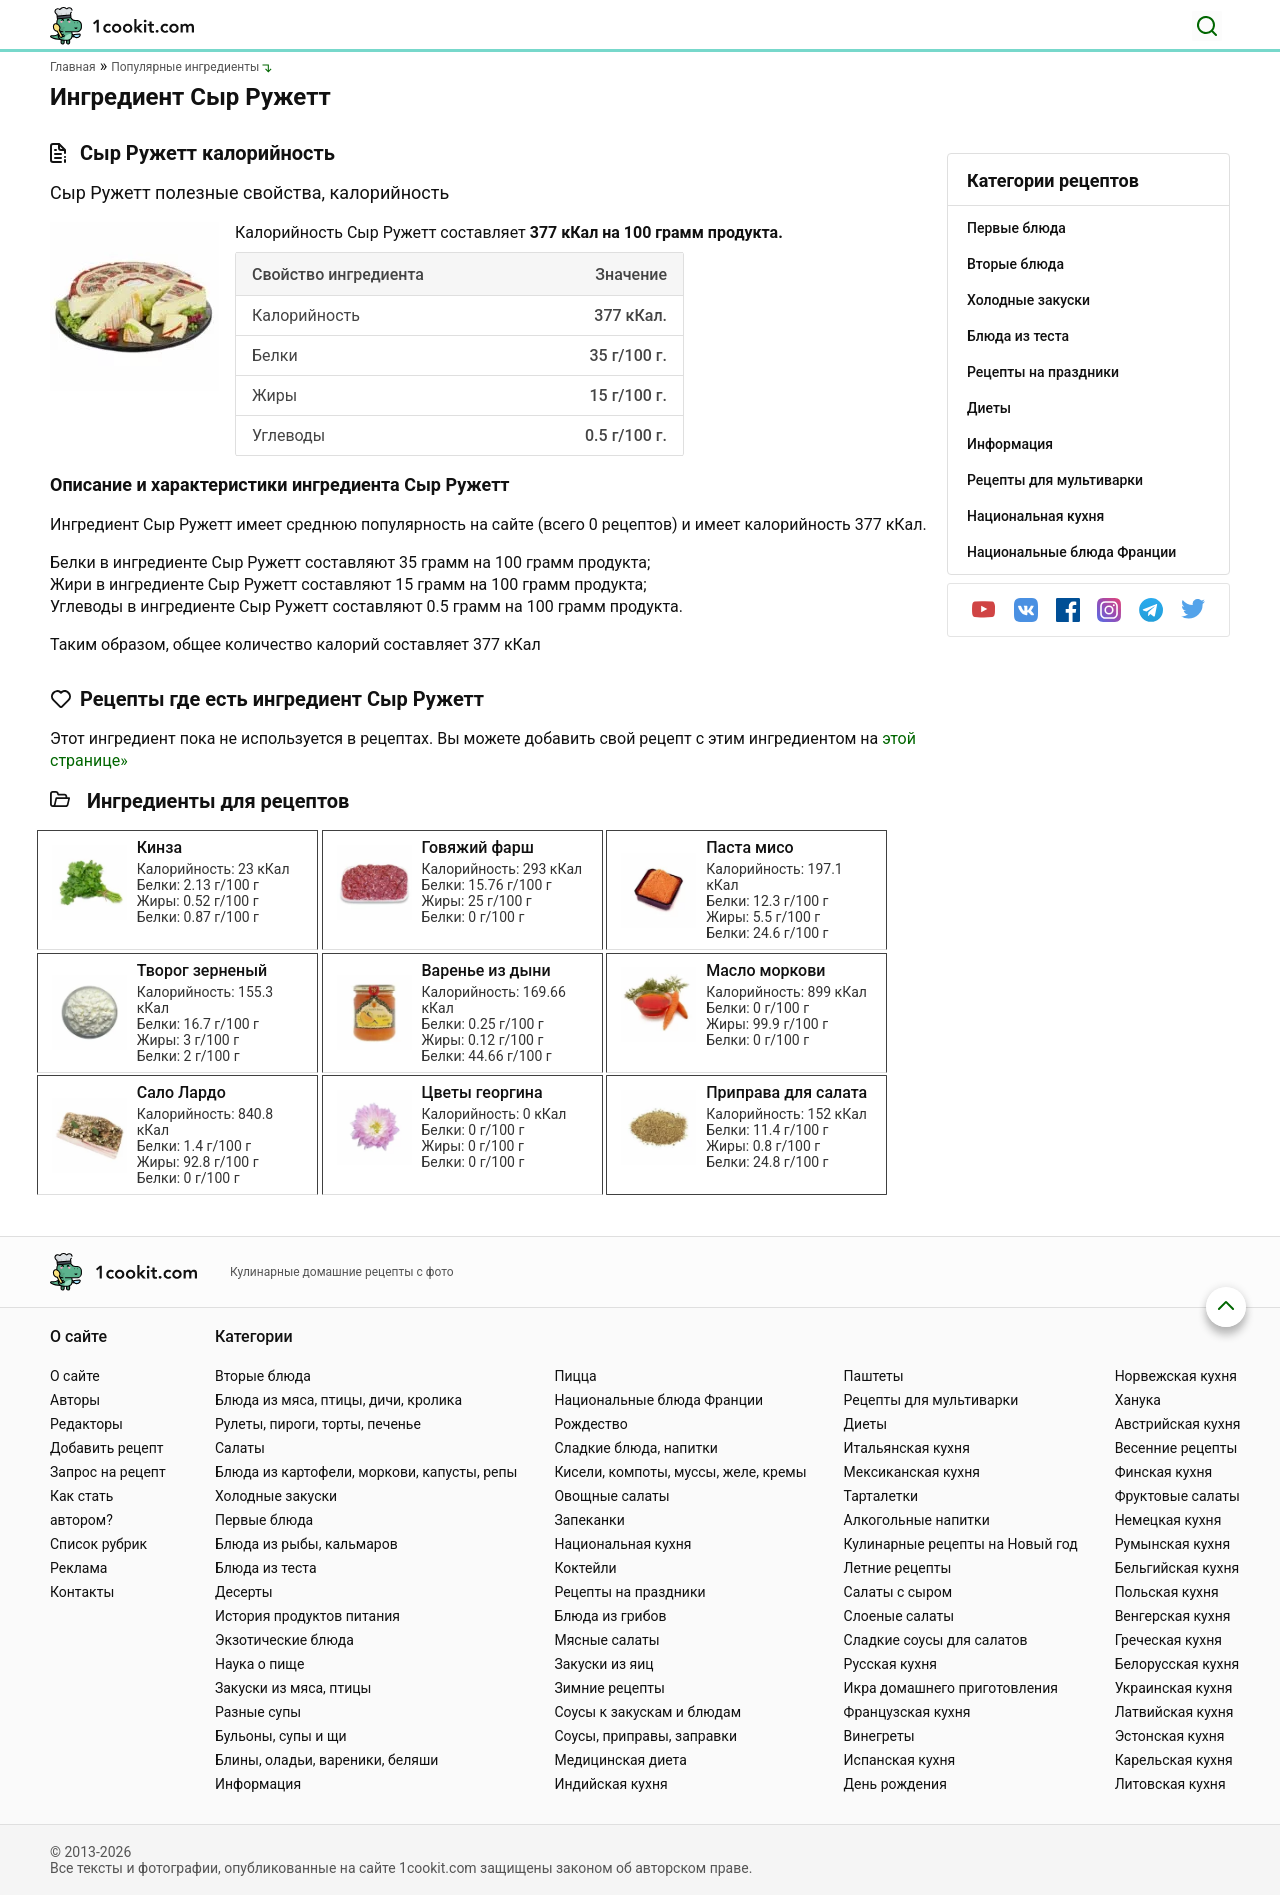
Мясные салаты (606, 1640)
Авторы (75, 1400)
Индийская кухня (610, 1784)
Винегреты (879, 1736)
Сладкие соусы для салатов (936, 1640)
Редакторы (86, 1424)
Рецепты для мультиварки (931, 1400)
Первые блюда (264, 1520)
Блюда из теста (266, 1568)
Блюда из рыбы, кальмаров (306, 1544)
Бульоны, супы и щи (281, 1736)
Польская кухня (1167, 1592)
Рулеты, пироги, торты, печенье (318, 1424)
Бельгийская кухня (1177, 1568)
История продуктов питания (307, 1616)
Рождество (590, 1424)
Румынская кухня (1172, 1544)
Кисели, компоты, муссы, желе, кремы (680, 1472)
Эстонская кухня (1170, 1736)
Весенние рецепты (1176, 1448)
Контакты (82, 1592)
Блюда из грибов (610, 1616)
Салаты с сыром (898, 1592)
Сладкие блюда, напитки (636, 1448)
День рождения (895, 1784)
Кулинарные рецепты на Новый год (961, 1544)
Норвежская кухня (1176, 1376)
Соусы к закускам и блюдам (647, 1712)
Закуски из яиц (603, 1664)
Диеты (866, 1424)
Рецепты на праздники (629, 1592)
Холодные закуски (276, 1496)
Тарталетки (881, 1496)
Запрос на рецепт (108, 1472)
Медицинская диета (620, 1760)
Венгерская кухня (1173, 1616)
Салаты (240, 1448)
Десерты (244, 1592)
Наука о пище (260, 1664)
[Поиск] (1207, 26)
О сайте (75, 1376)
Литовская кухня (1170, 1784)
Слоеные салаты (899, 1616)
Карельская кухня (1174, 1760)
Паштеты (874, 1376)
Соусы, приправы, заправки (645, 1736)
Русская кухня (890, 1664)
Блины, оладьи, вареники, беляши (326, 1760)
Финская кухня (1164, 1472)
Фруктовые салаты (1177, 1496)
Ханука (1138, 1400)
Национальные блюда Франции (658, 1400)
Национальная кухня (622, 1544)
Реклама (78, 1568)
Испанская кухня (900, 1760)
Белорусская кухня (1177, 1664)
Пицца (575, 1376)
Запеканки (589, 1520)
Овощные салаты (611, 1496)
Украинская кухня (1174, 1688)
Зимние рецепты (609, 1688)
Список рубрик (98, 1544)
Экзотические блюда (284, 1640)
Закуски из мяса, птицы (293, 1688)
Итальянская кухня (907, 1448)
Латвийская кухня (1174, 1712)
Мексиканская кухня (912, 1472)
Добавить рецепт (107, 1448)
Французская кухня (907, 1712)
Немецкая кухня (1168, 1520)
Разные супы (258, 1712)
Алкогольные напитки (917, 1520)
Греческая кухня (1168, 1640)
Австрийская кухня (1178, 1424)
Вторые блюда (263, 1376)
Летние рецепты (898, 1568)
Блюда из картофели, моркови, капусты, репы (366, 1472)
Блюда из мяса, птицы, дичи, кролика (338, 1400)
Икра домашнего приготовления (951, 1688)
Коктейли (585, 1568)
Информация (258, 1784)
